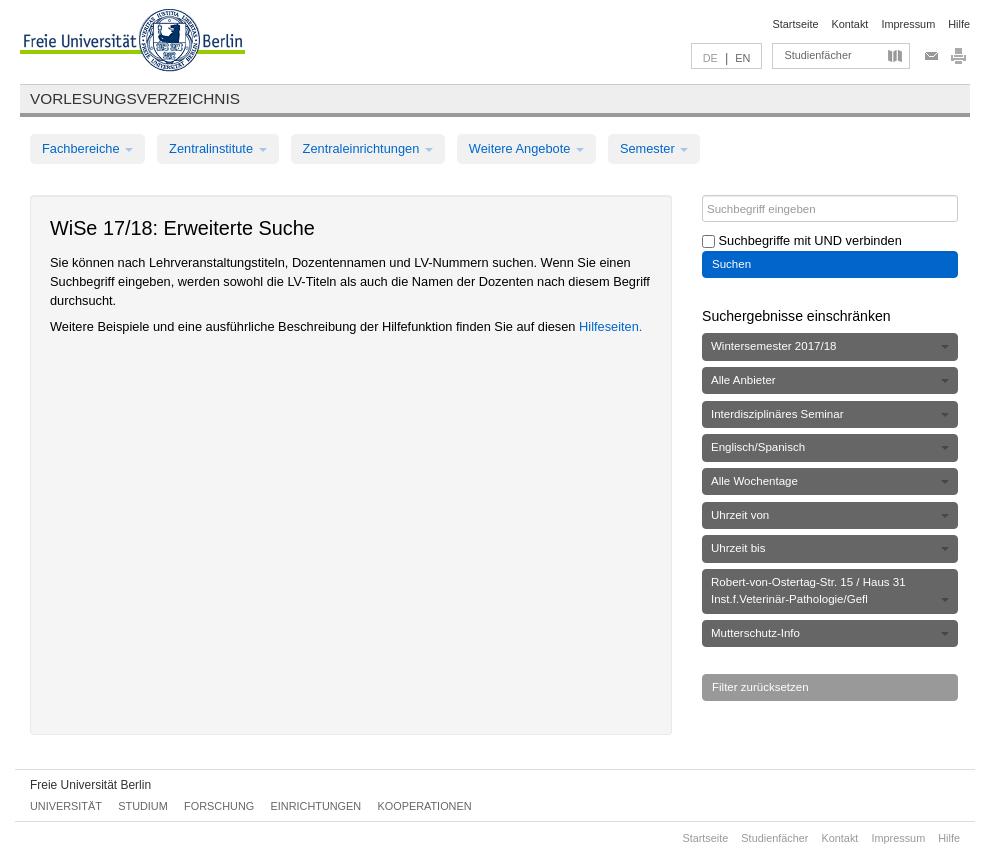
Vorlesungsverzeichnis (135, 98)
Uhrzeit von (830, 515)
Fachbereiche (87, 148)
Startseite (796, 24)
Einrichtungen (316, 806)
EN (742, 58)
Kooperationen (425, 806)
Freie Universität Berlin (90, 785)
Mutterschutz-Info (830, 633)
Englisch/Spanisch (830, 447)
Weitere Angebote (526, 148)
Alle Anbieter (830, 380)
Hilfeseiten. (610, 326)
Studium (143, 806)
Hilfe (959, 24)
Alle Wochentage (830, 481)
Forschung (219, 806)
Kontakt (850, 24)
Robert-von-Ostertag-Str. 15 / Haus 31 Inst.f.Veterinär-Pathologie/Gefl (830, 590)
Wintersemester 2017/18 (830, 346)
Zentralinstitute (218, 148)
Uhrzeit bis (830, 548)
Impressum (908, 24)
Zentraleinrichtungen (368, 148)
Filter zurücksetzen (760, 687)
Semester (654, 148)
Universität (66, 806)
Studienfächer (817, 55)
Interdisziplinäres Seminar (830, 414)
